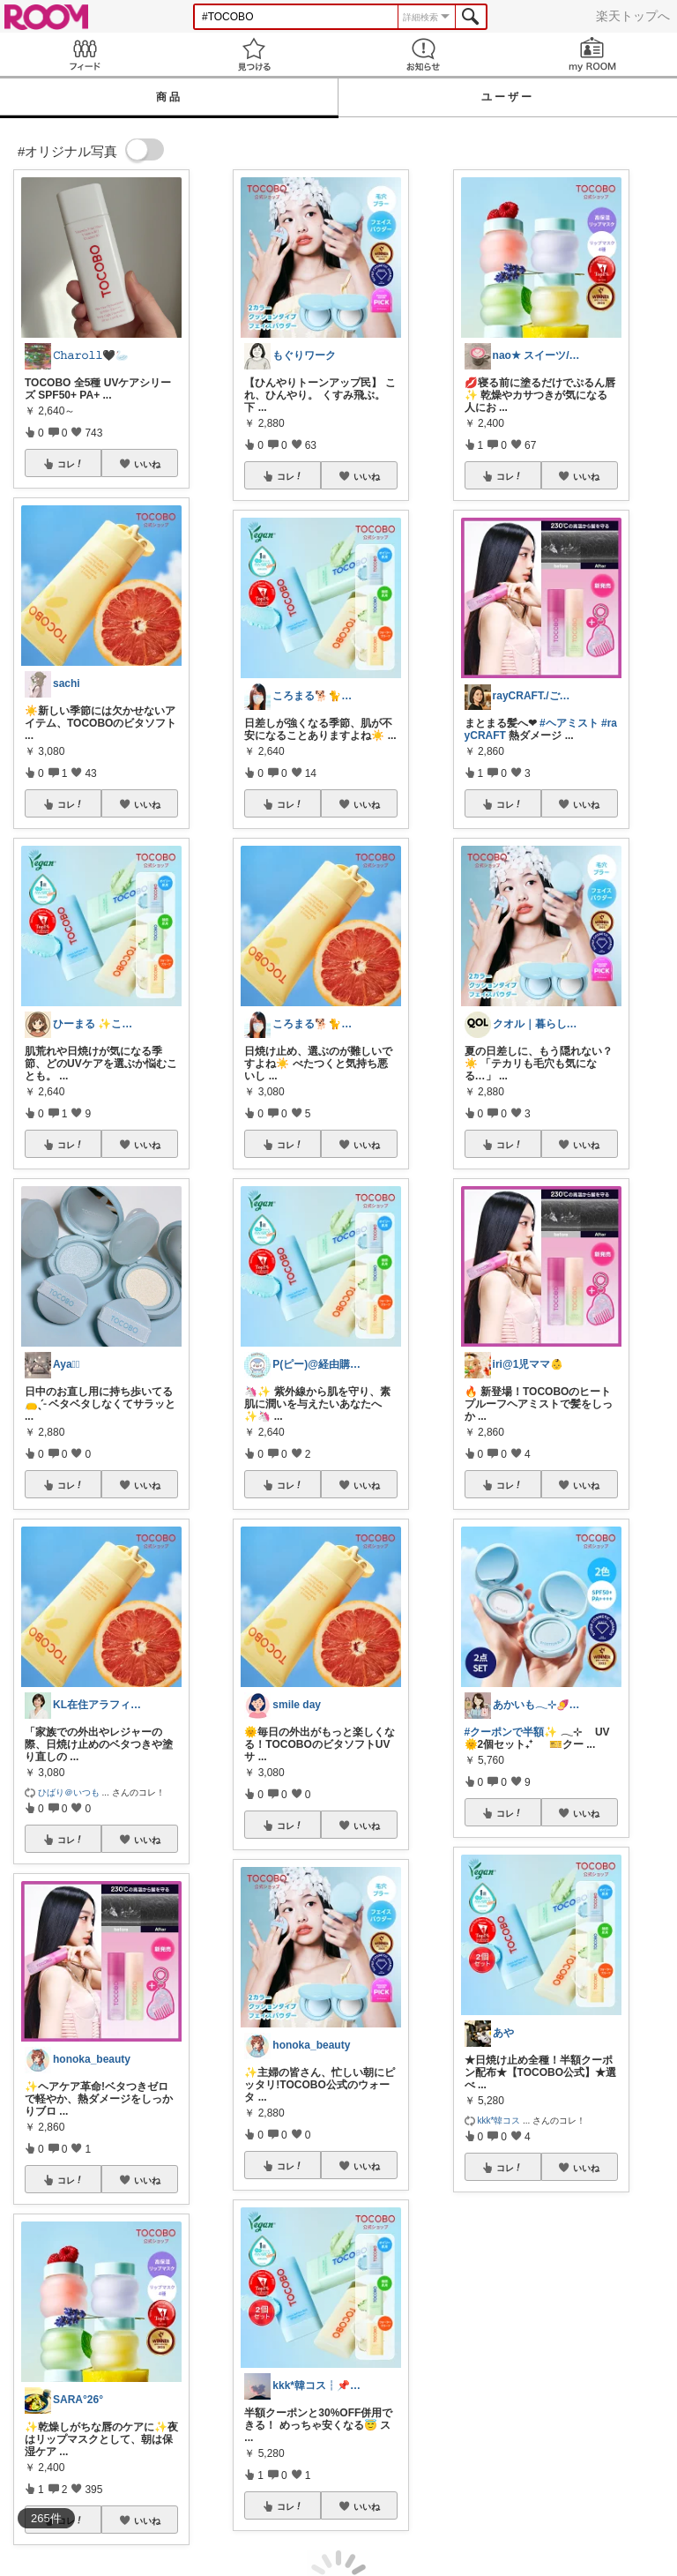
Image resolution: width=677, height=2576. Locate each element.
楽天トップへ (633, 16)
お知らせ (423, 54)
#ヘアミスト (569, 723)
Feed (84, 54)
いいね (147, 463)
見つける (253, 54)
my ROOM (592, 54)
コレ (70, 463)
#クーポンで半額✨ (511, 1732)
